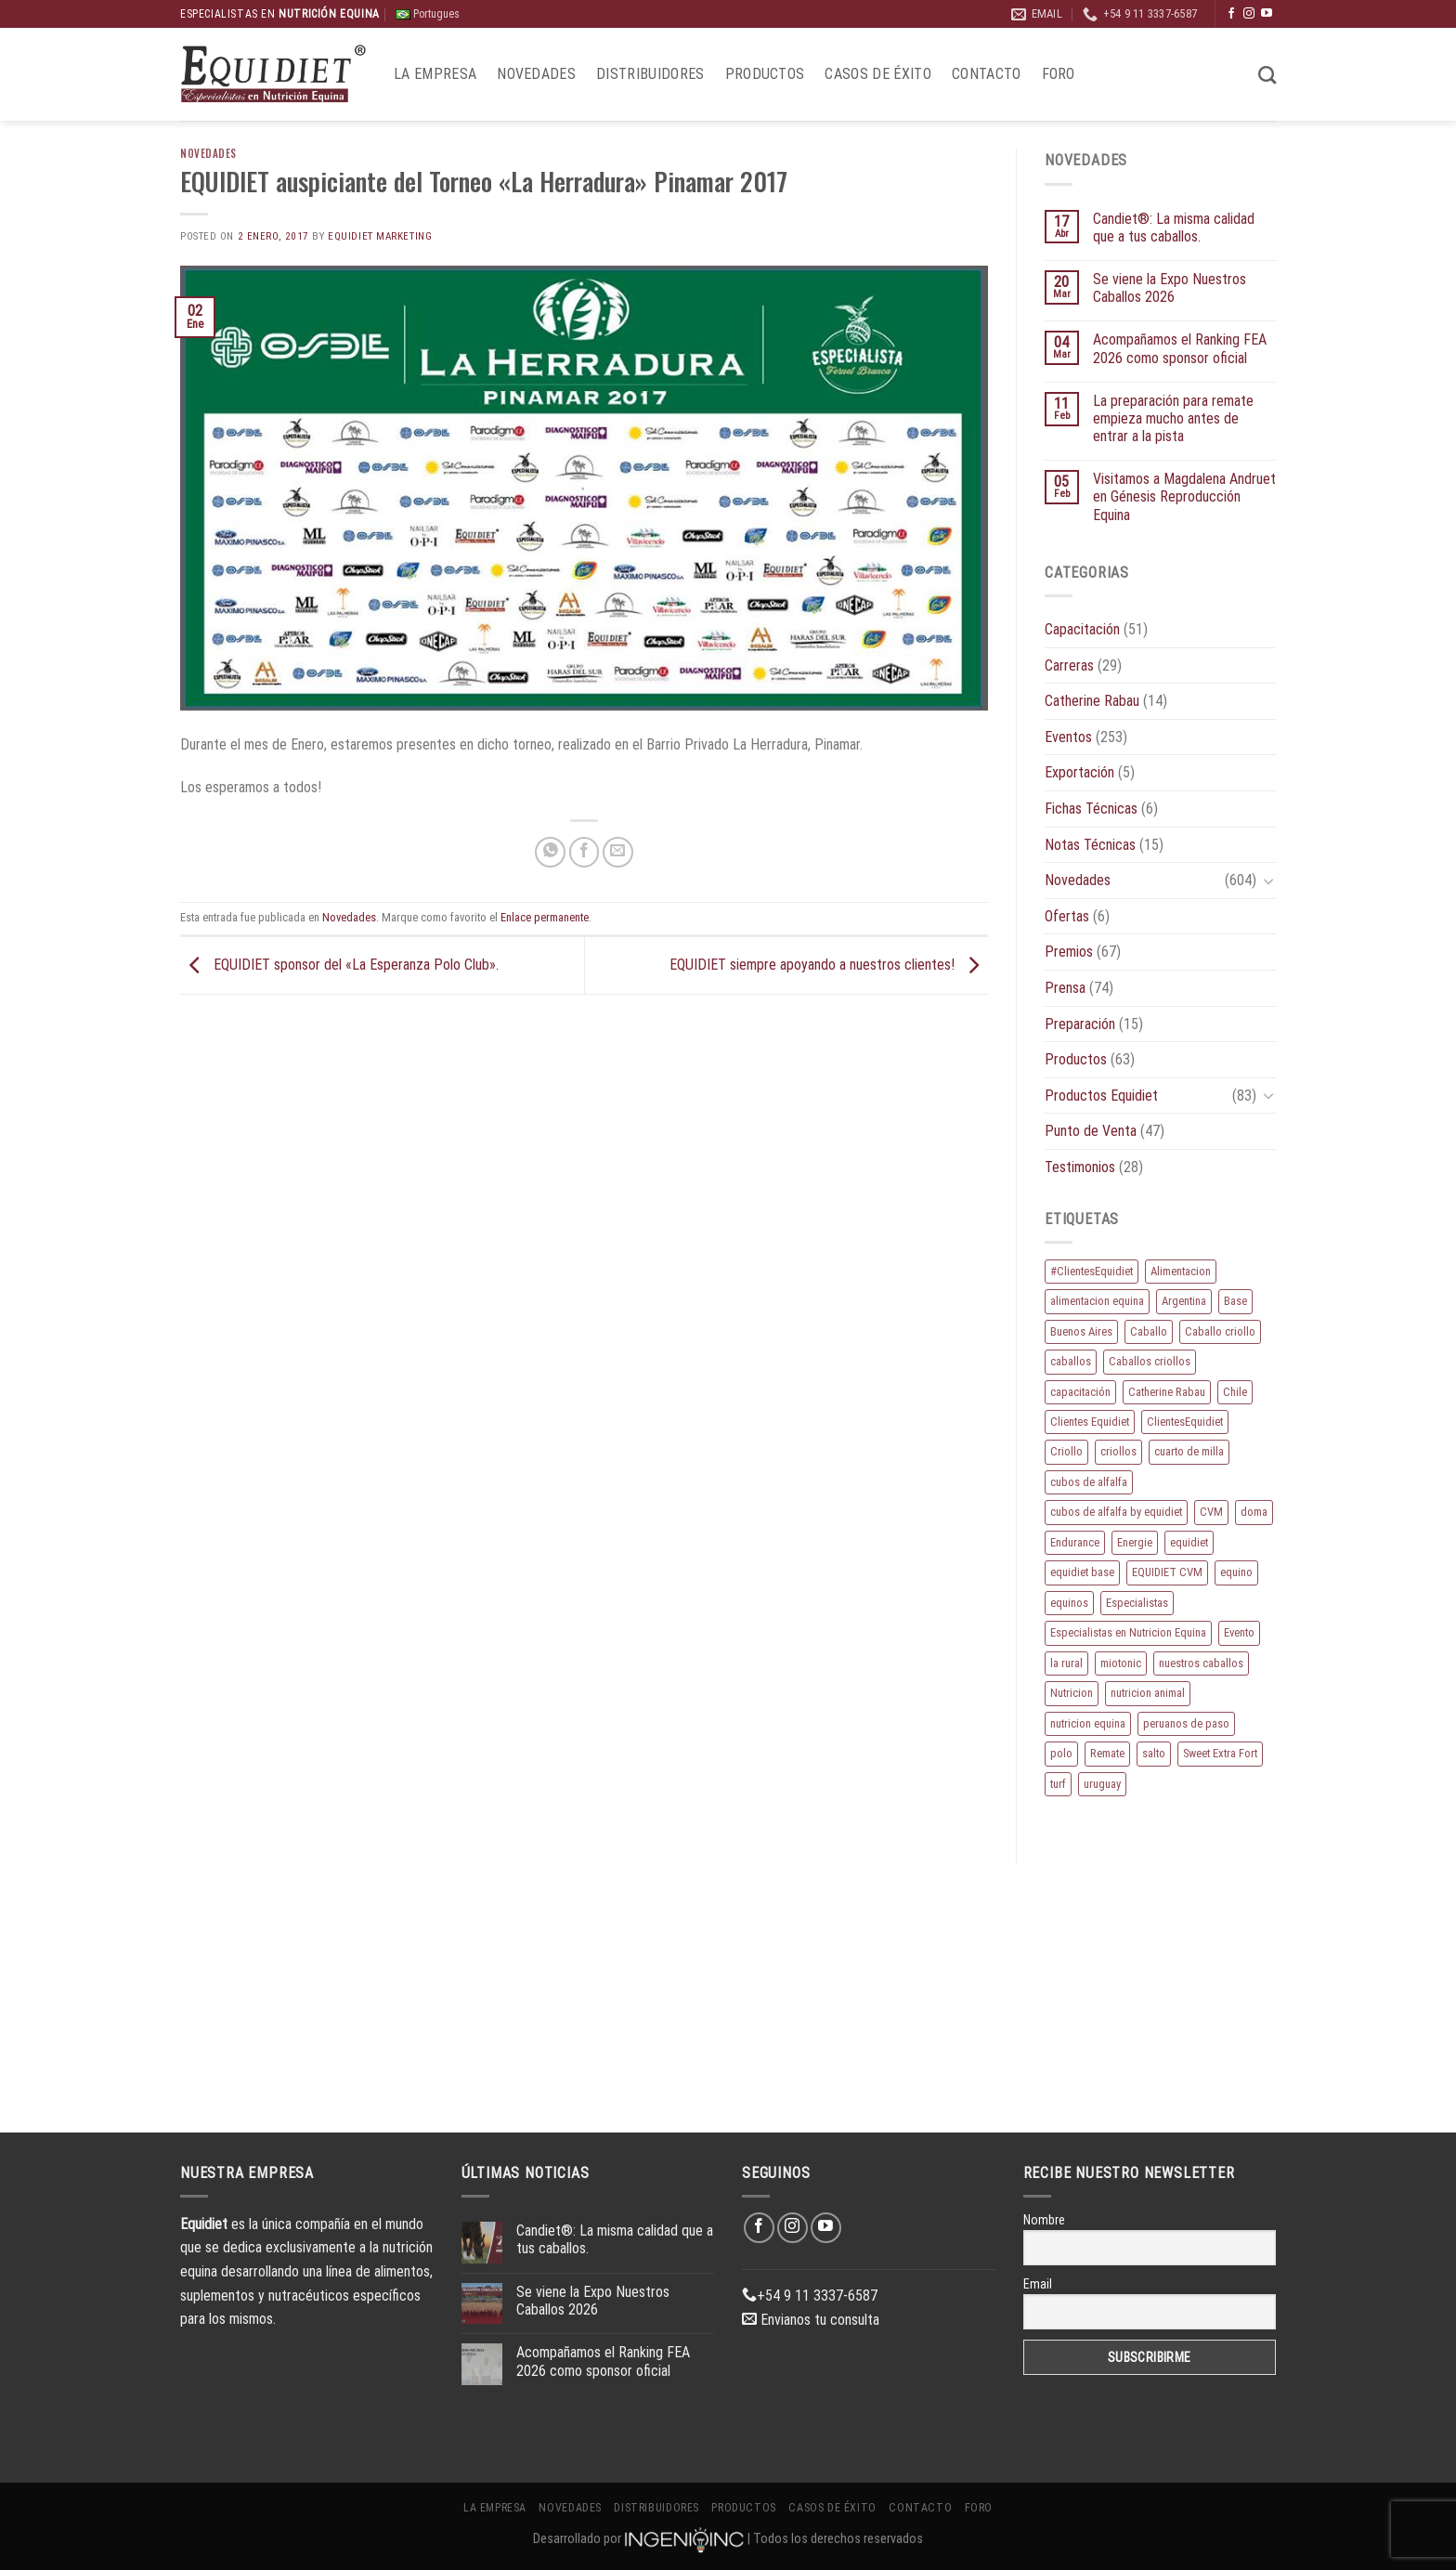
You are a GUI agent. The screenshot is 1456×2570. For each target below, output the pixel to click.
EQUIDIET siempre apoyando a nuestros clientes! (829, 964)
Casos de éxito (877, 74)
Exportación (1079, 772)
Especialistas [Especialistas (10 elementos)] (1137, 1603)
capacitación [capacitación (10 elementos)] (1080, 1392)
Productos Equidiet (1101, 1095)
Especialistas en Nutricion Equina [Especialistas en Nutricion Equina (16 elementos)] (1128, 1632)
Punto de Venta (1091, 1131)
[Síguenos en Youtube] (1266, 13)
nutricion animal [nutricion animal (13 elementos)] (1148, 1693)
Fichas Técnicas (1091, 808)
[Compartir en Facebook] (584, 852)
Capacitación (1082, 629)
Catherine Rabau (1092, 701)
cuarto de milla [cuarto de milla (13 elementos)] (1189, 1451)
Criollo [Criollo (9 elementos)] (1066, 1451)
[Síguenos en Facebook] (1231, 13)
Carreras (1069, 665)
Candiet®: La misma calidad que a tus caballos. (1173, 227)
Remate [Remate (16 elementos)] (1107, 1753)
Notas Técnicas (1090, 845)
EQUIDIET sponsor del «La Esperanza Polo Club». (339, 964)
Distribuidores (650, 74)
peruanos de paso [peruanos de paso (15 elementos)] (1186, 1723)
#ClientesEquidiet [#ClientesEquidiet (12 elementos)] (1091, 1271)
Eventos (1068, 737)
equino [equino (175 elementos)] (1236, 1572)
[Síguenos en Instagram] (1248, 13)
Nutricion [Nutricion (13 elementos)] (1071, 1693)
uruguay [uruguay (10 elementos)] (1102, 1784)
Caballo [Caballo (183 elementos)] (1148, 1331)
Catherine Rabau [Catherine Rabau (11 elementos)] (1166, 1392)
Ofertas (1067, 916)
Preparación (1080, 1024)
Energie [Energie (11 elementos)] (1134, 1542)
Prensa (1065, 988)
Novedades (536, 74)
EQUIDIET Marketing (380, 236)
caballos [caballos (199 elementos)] (1070, 1361)
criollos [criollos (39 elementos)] (1118, 1451)
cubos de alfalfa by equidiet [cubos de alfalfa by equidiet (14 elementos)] (1116, 1512)
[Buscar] (1267, 75)
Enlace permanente (544, 917)
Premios (1069, 951)
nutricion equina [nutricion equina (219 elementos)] (1087, 1723)
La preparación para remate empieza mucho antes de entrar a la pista (1173, 418)
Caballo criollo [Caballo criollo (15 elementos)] (1220, 1331)
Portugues (428, 13)
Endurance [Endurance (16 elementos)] (1074, 1542)
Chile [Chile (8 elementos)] (1235, 1392)
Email (1037, 2283)
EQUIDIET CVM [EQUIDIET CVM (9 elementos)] (1167, 1572)
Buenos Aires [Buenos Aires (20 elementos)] (1081, 1331)
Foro (1058, 74)
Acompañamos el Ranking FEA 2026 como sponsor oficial (1180, 348)
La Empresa (435, 74)
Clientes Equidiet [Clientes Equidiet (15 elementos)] (1089, 1422)
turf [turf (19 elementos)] (1058, 1784)
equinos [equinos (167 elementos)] (1069, 1603)
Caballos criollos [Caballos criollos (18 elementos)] (1149, 1361)
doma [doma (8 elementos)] (1254, 1512)
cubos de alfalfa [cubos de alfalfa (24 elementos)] (1088, 1482)
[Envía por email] (618, 852)
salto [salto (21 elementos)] (1153, 1753)
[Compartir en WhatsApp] (550, 852)
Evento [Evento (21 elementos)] (1239, 1632)
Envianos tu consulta (810, 2320)
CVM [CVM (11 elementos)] (1211, 1512)
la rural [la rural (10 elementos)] (1066, 1663)
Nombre (1044, 2219)
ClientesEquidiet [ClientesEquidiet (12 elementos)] (1185, 1422)
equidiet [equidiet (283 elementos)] (1189, 1542)
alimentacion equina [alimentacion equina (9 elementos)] (1097, 1301)
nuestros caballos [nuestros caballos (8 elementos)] (1201, 1663)
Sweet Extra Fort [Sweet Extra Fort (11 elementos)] (1220, 1753)
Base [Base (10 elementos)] (1235, 1301)
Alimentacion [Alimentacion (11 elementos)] (1180, 1271)
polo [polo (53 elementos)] (1061, 1753)
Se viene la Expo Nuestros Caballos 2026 (1169, 288)
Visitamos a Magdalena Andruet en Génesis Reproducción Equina (1184, 496)
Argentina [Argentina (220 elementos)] (1184, 1301)
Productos (765, 74)
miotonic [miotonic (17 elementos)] (1120, 1663)
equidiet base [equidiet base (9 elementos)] (1082, 1572)
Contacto (986, 74)
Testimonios (1080, 1167)
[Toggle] (1268, 880)
